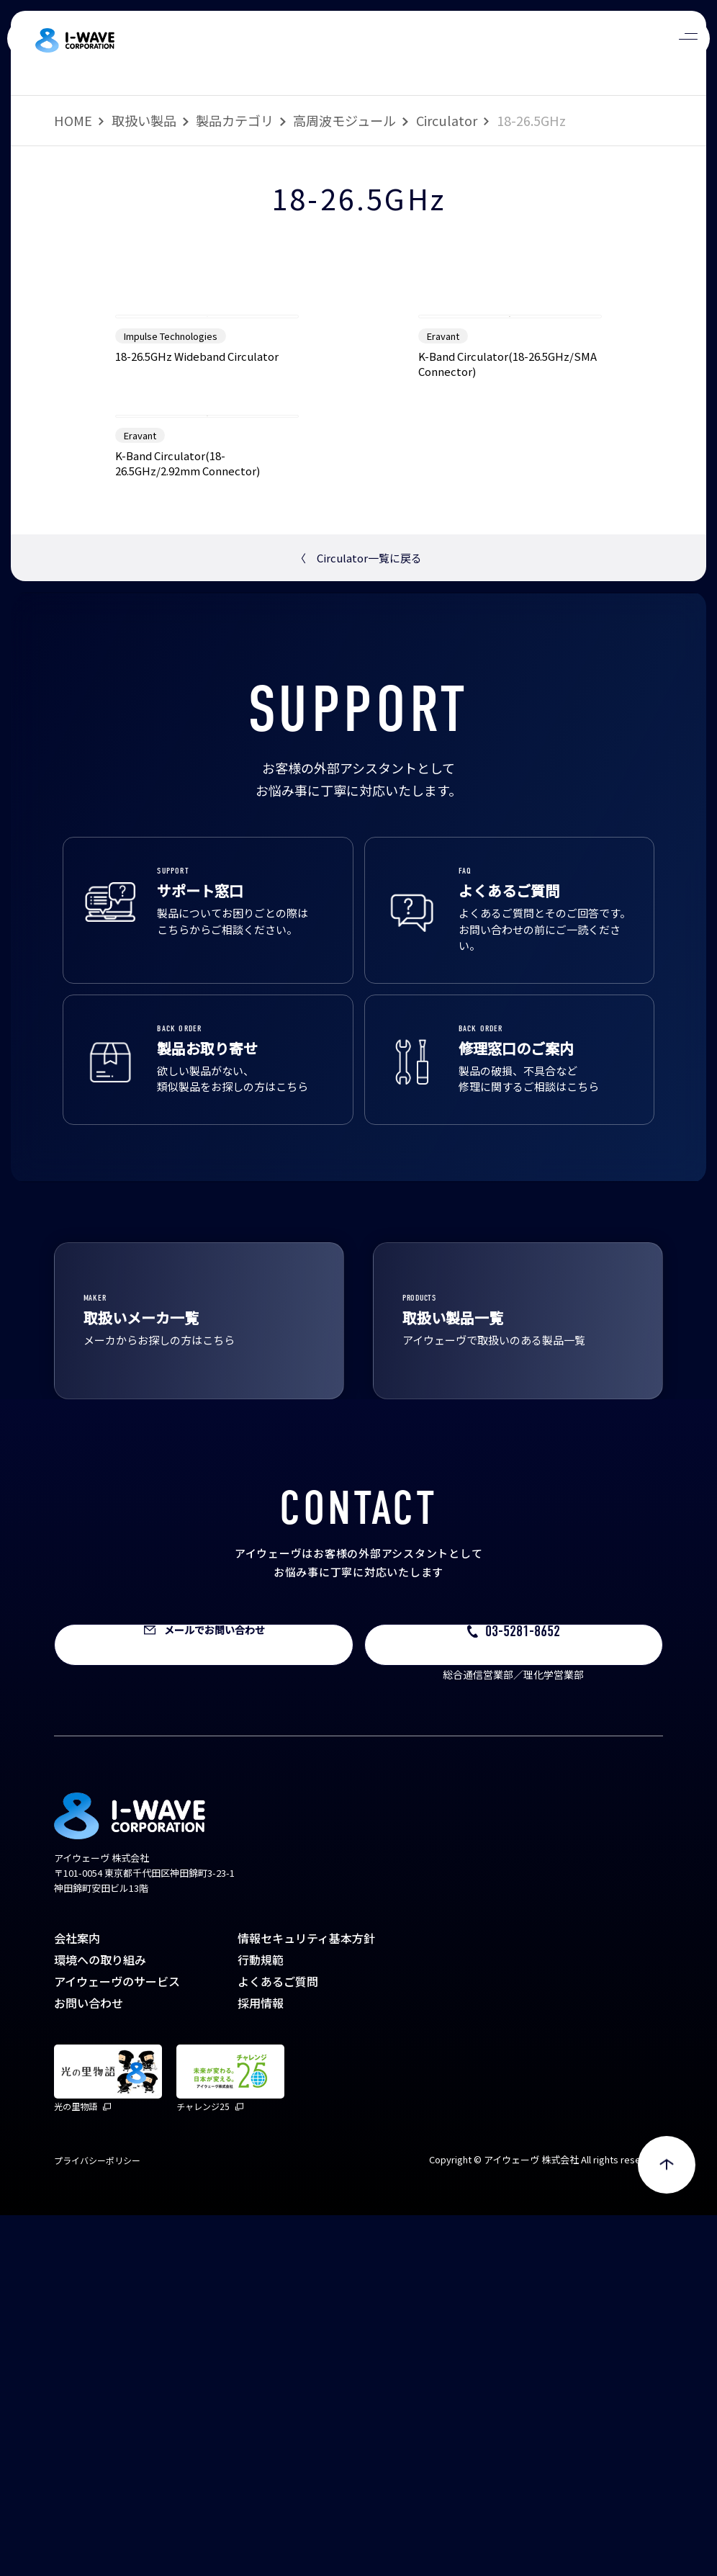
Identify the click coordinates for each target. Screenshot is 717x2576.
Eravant (443, 516)
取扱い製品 (144, 120)
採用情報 (261, 2363)
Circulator (446, 120)
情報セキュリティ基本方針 (306, 2298)
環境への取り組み (100, 2320)
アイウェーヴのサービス (117, 2342)
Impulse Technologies (170, 516)
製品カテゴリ (235, 120)
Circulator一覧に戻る (358, 918)
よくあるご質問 (278, 2342)
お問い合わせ (88, 2363)
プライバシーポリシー (97, 2521)
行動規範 (261, 2320)
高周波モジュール (344, 120)
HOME (73, 120)
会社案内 (77, 2298)
